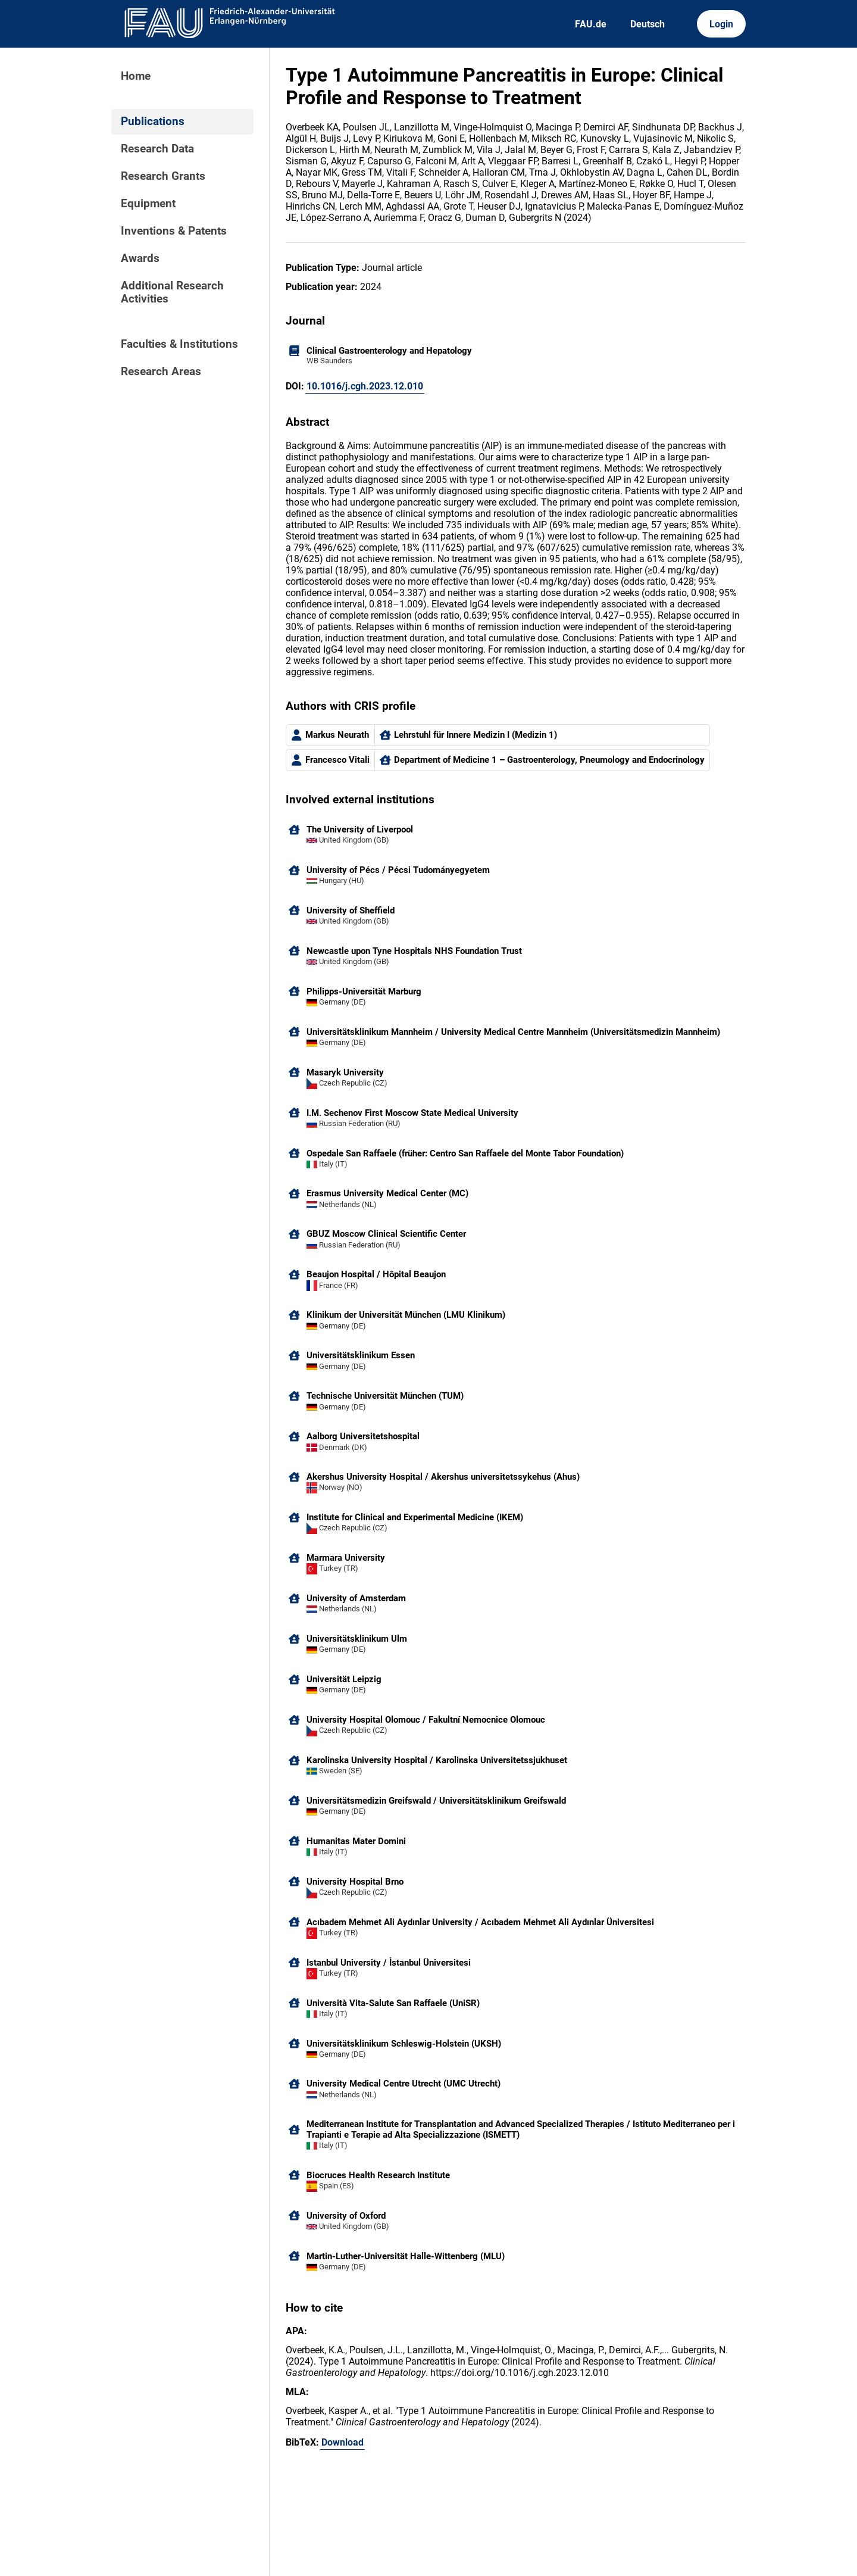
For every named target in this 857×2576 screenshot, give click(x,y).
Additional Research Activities (172, 292)
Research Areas (161, 371)
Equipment (148, 203)
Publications (152, 121)
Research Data (157, 148)
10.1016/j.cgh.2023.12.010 (364, 386)
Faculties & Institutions (179, 344)
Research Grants (163, 176)
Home (136, 76)
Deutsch (647, 24)
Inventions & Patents (174, 231)
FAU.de (590, 24)
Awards (140, 258)
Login (721, 24)
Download (342, 2442)
